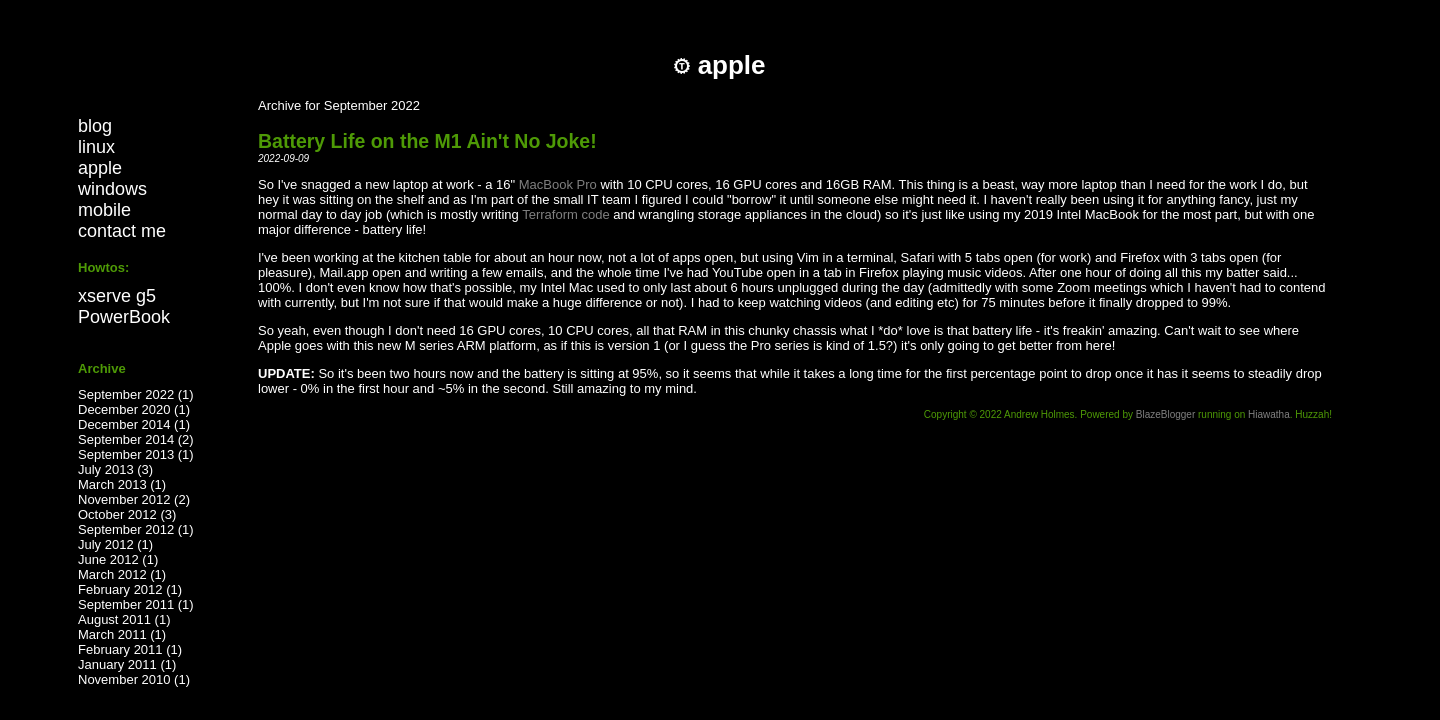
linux (96, 147)
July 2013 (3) (115, 469)
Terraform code (565, 214)
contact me (122, 231)
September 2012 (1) (136, 529)
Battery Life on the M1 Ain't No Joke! (427, 141)
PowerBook (124, 317)
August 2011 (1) (124, 619)
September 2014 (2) (136, 439)
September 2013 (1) (136, 454)
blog (95, 126)
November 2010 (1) (134, 679)
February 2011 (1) (130, 649)
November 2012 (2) (134, 499)
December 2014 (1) (134, 424)
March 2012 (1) (122, 574)
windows (112, 189)
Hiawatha (1269, 414)
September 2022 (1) (136, 394)
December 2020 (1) (134, 409)
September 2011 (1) (136, 604)
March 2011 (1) (122, 634)
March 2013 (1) (122, 484)
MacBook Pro (558, 184)
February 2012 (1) (130, 589)
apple (100, 168)
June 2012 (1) (118, 559)
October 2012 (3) (127, 514)
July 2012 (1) (115, 544)
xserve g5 (117, 296)
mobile (104, 210)
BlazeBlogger (1165, 414)
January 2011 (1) (127, 664)
